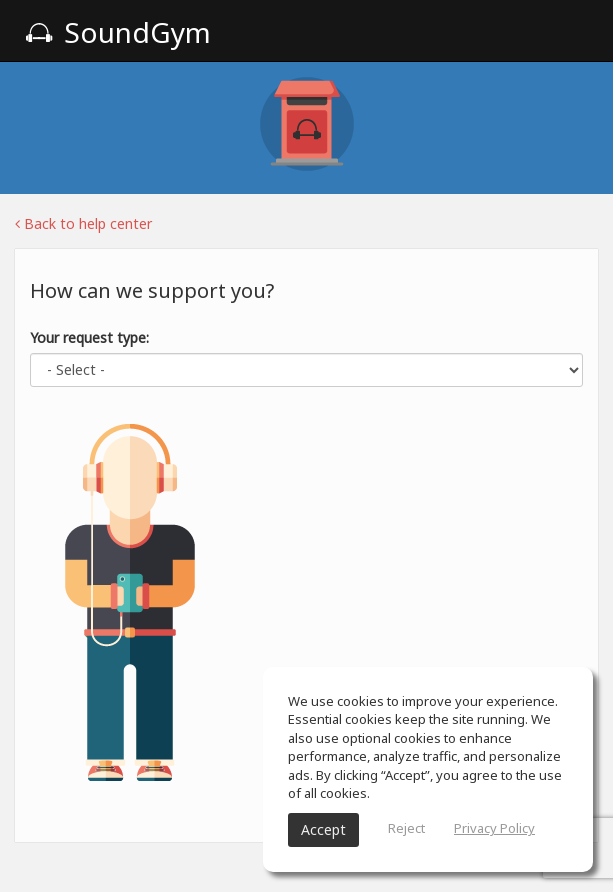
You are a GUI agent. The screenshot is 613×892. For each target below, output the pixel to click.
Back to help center (83, 223)
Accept (323, 829)
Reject (406, 828)
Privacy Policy (494, 828)
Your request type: (89, 337)
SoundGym (118, 32)
